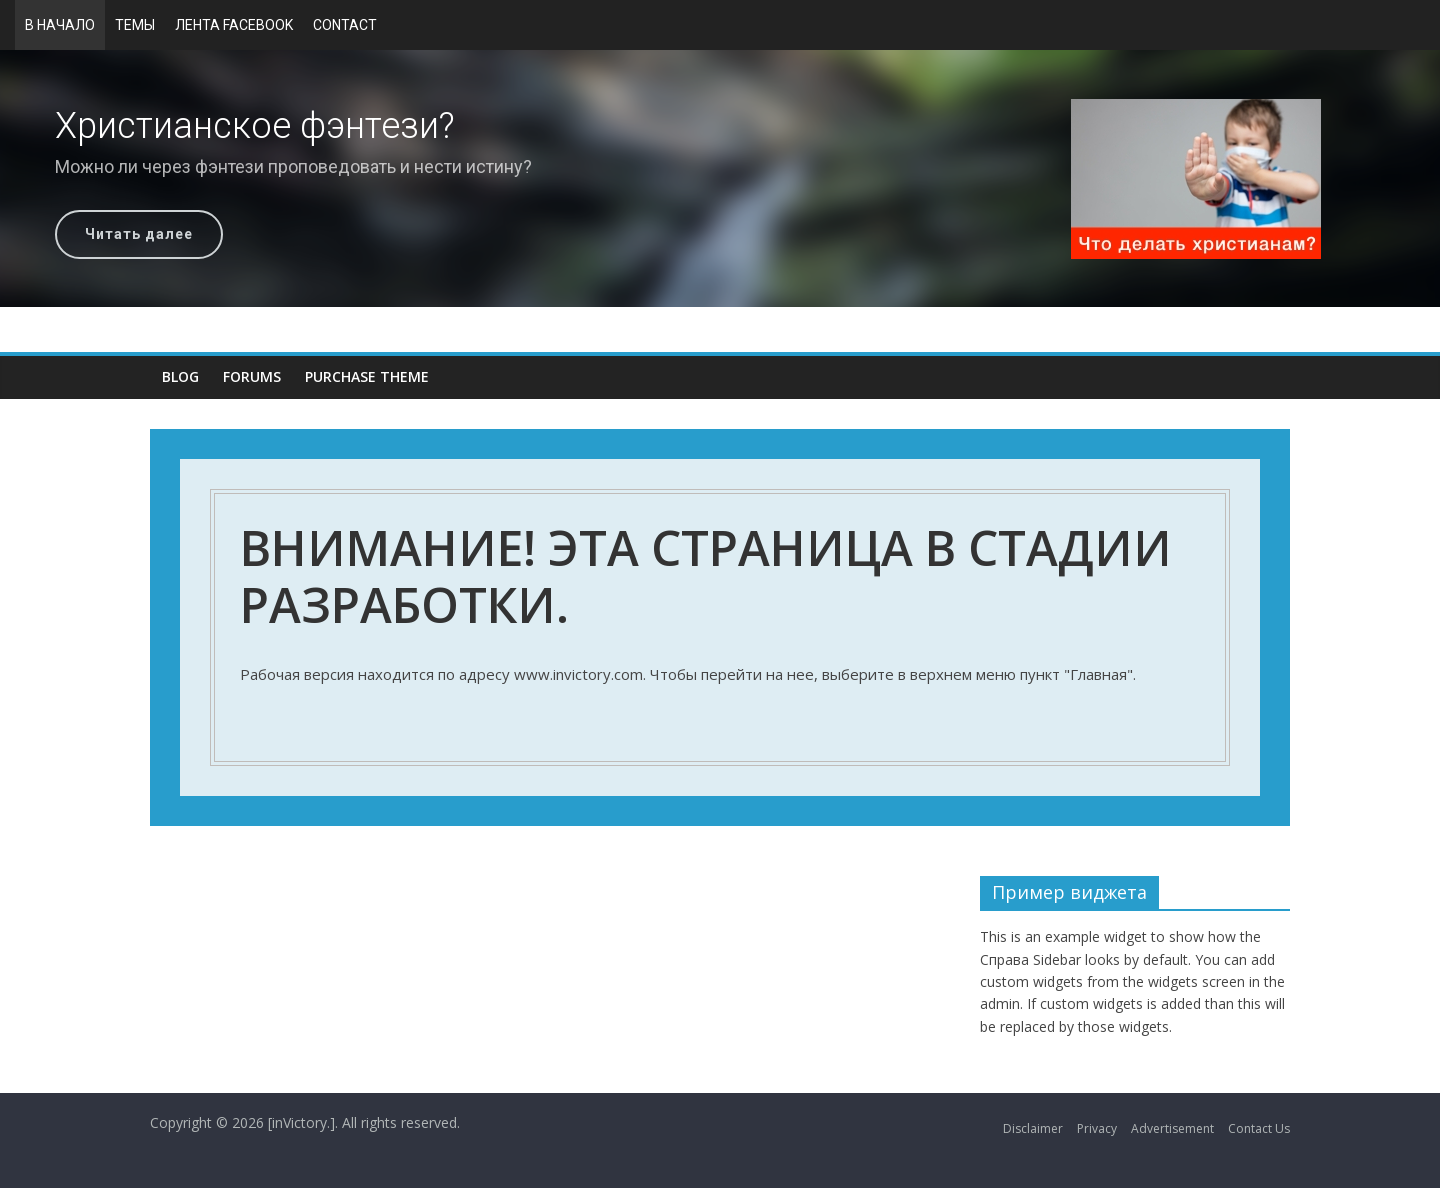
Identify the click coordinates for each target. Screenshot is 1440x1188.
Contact (345, 25)
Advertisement (1172, 1128)
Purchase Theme (367, 376)
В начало (60, 25)
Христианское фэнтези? (255, 126)
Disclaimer (1033, 1128)
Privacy (1097, 1128)
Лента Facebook (234, 25)
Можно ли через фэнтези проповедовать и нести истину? (293, 166)
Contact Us (1259, 1128)
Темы (135, 25)
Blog (180, 376)
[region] (720, 178)
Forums (252, 376)
